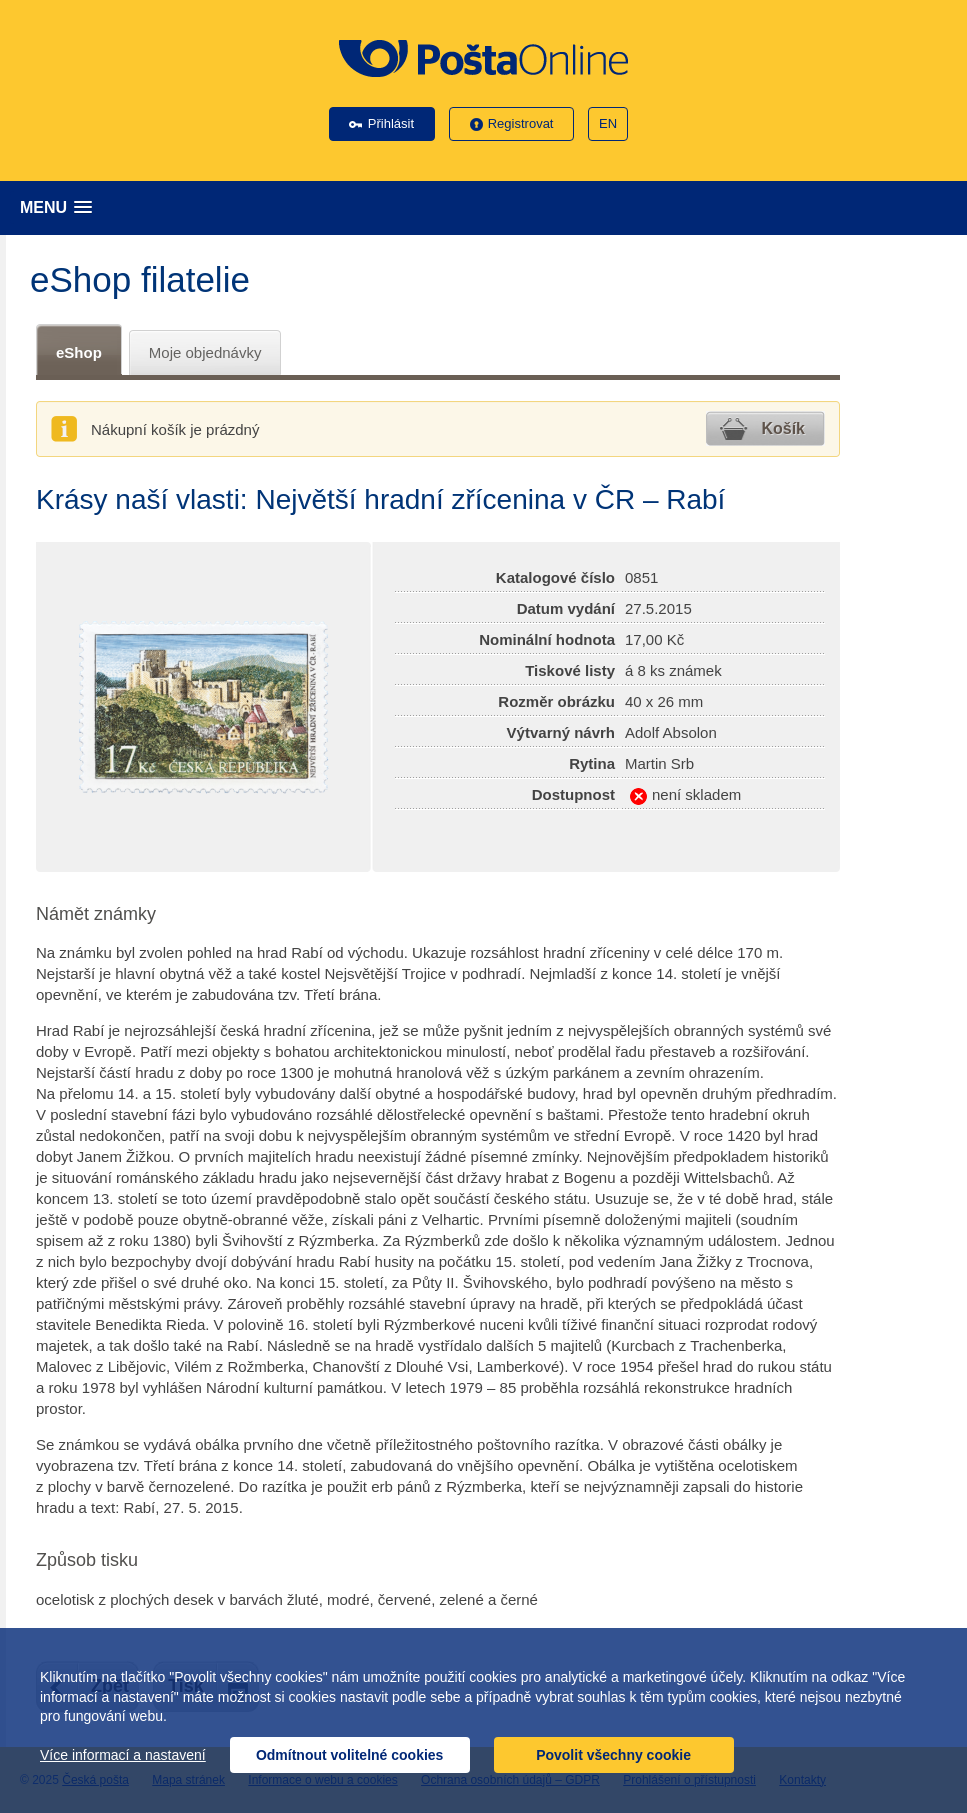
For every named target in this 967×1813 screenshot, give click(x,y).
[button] (488, 207)
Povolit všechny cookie (613, 1755)
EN (608, 123)
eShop (79, 352)
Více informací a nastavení (123, 1755)
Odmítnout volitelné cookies (349, 1755)
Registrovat (521, 123)
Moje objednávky (205, 352)
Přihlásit (391, 123)
